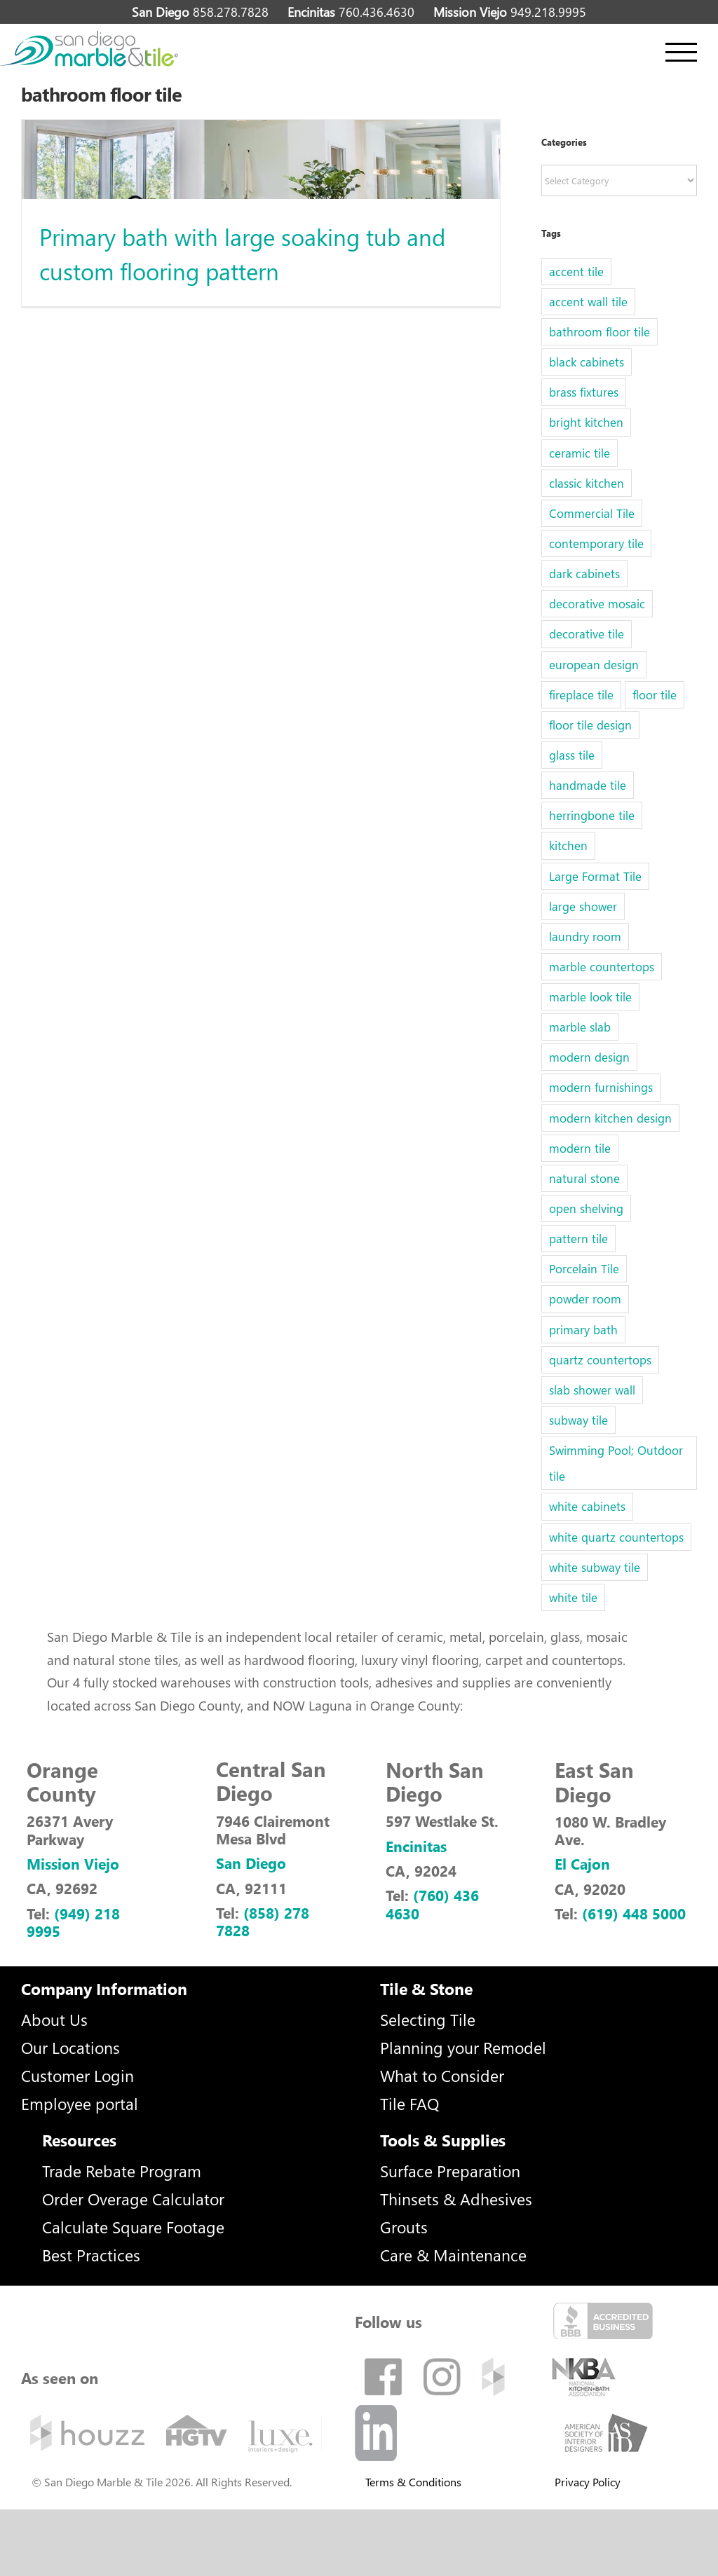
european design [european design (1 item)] (594, 665)
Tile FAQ (409, 2103)
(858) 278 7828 (262, 1921)
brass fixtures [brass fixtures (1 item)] (583, 392)
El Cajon (582, 1863)
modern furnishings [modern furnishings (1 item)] (601, 1087)
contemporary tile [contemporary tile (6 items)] (596, 543)
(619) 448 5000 (634, 1913)
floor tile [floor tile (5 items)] (654, 695)
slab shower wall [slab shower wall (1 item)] (592, 1390)
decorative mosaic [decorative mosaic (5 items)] (597, 604)
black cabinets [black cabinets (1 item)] (586, 362)
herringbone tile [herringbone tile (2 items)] (592, 815)
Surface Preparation (450, 2170)
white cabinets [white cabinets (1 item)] (587, 1506)
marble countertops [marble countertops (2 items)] (601, 967)
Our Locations (70, 2047)
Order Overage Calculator (133, 2199)
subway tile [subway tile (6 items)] (578, 1420)
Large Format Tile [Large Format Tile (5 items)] (595, 876)
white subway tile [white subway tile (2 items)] (594, 1567)
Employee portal (79, 2103)
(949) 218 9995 (73, 1922)
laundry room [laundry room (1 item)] (585, 937)
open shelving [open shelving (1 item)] (586, 1208)
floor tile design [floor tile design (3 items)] (590, 725)
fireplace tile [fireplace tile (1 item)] (581, 695)
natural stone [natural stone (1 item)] (584, 1178)
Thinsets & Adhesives (456, 2199)
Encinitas (416, 1845)
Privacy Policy (588, 2481)
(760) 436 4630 (432, 1903)
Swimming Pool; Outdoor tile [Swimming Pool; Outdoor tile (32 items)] (616, 1463)
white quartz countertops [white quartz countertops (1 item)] (616, 1537)
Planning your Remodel (463, 2047)
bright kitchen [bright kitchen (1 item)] (586, 422)
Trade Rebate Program (121, 2170)
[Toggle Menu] (681, 52)
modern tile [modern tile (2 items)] (580, 1148)
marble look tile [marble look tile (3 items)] (590, 997)
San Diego (251, 1862)
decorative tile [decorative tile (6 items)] (586, 634)
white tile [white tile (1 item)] (573, 1597)
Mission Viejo (73, 1863)
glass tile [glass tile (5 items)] (572, 755)
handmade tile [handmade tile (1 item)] (587, 785)
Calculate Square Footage (133, 2227)
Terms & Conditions (413, 2481)
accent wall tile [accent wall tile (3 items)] (588, 302)
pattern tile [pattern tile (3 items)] (578, 1239)
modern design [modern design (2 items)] (589, 1057)
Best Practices (91, 2255)
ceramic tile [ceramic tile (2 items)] (579, 453)
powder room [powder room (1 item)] (585, 1299)
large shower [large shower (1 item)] (583, 906)
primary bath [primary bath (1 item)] (583, 1330)
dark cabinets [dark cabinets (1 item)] (584, 574)
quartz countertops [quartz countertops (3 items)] (600, 1360)
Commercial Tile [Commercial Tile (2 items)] (592, 513)
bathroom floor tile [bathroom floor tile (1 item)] (599, 332)
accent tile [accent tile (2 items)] (576, 271)
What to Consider (442, 2075)
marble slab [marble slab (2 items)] (580, 1027)
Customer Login (77, 2075)
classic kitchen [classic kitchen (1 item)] (586, 483)
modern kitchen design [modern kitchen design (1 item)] (610, 1118)
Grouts (404, 2227)
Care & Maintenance (453, 2255)
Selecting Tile (427, 2019)
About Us (54, 2019)
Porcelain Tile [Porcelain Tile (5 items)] (584, 1269)
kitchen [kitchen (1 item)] (568, 845)
